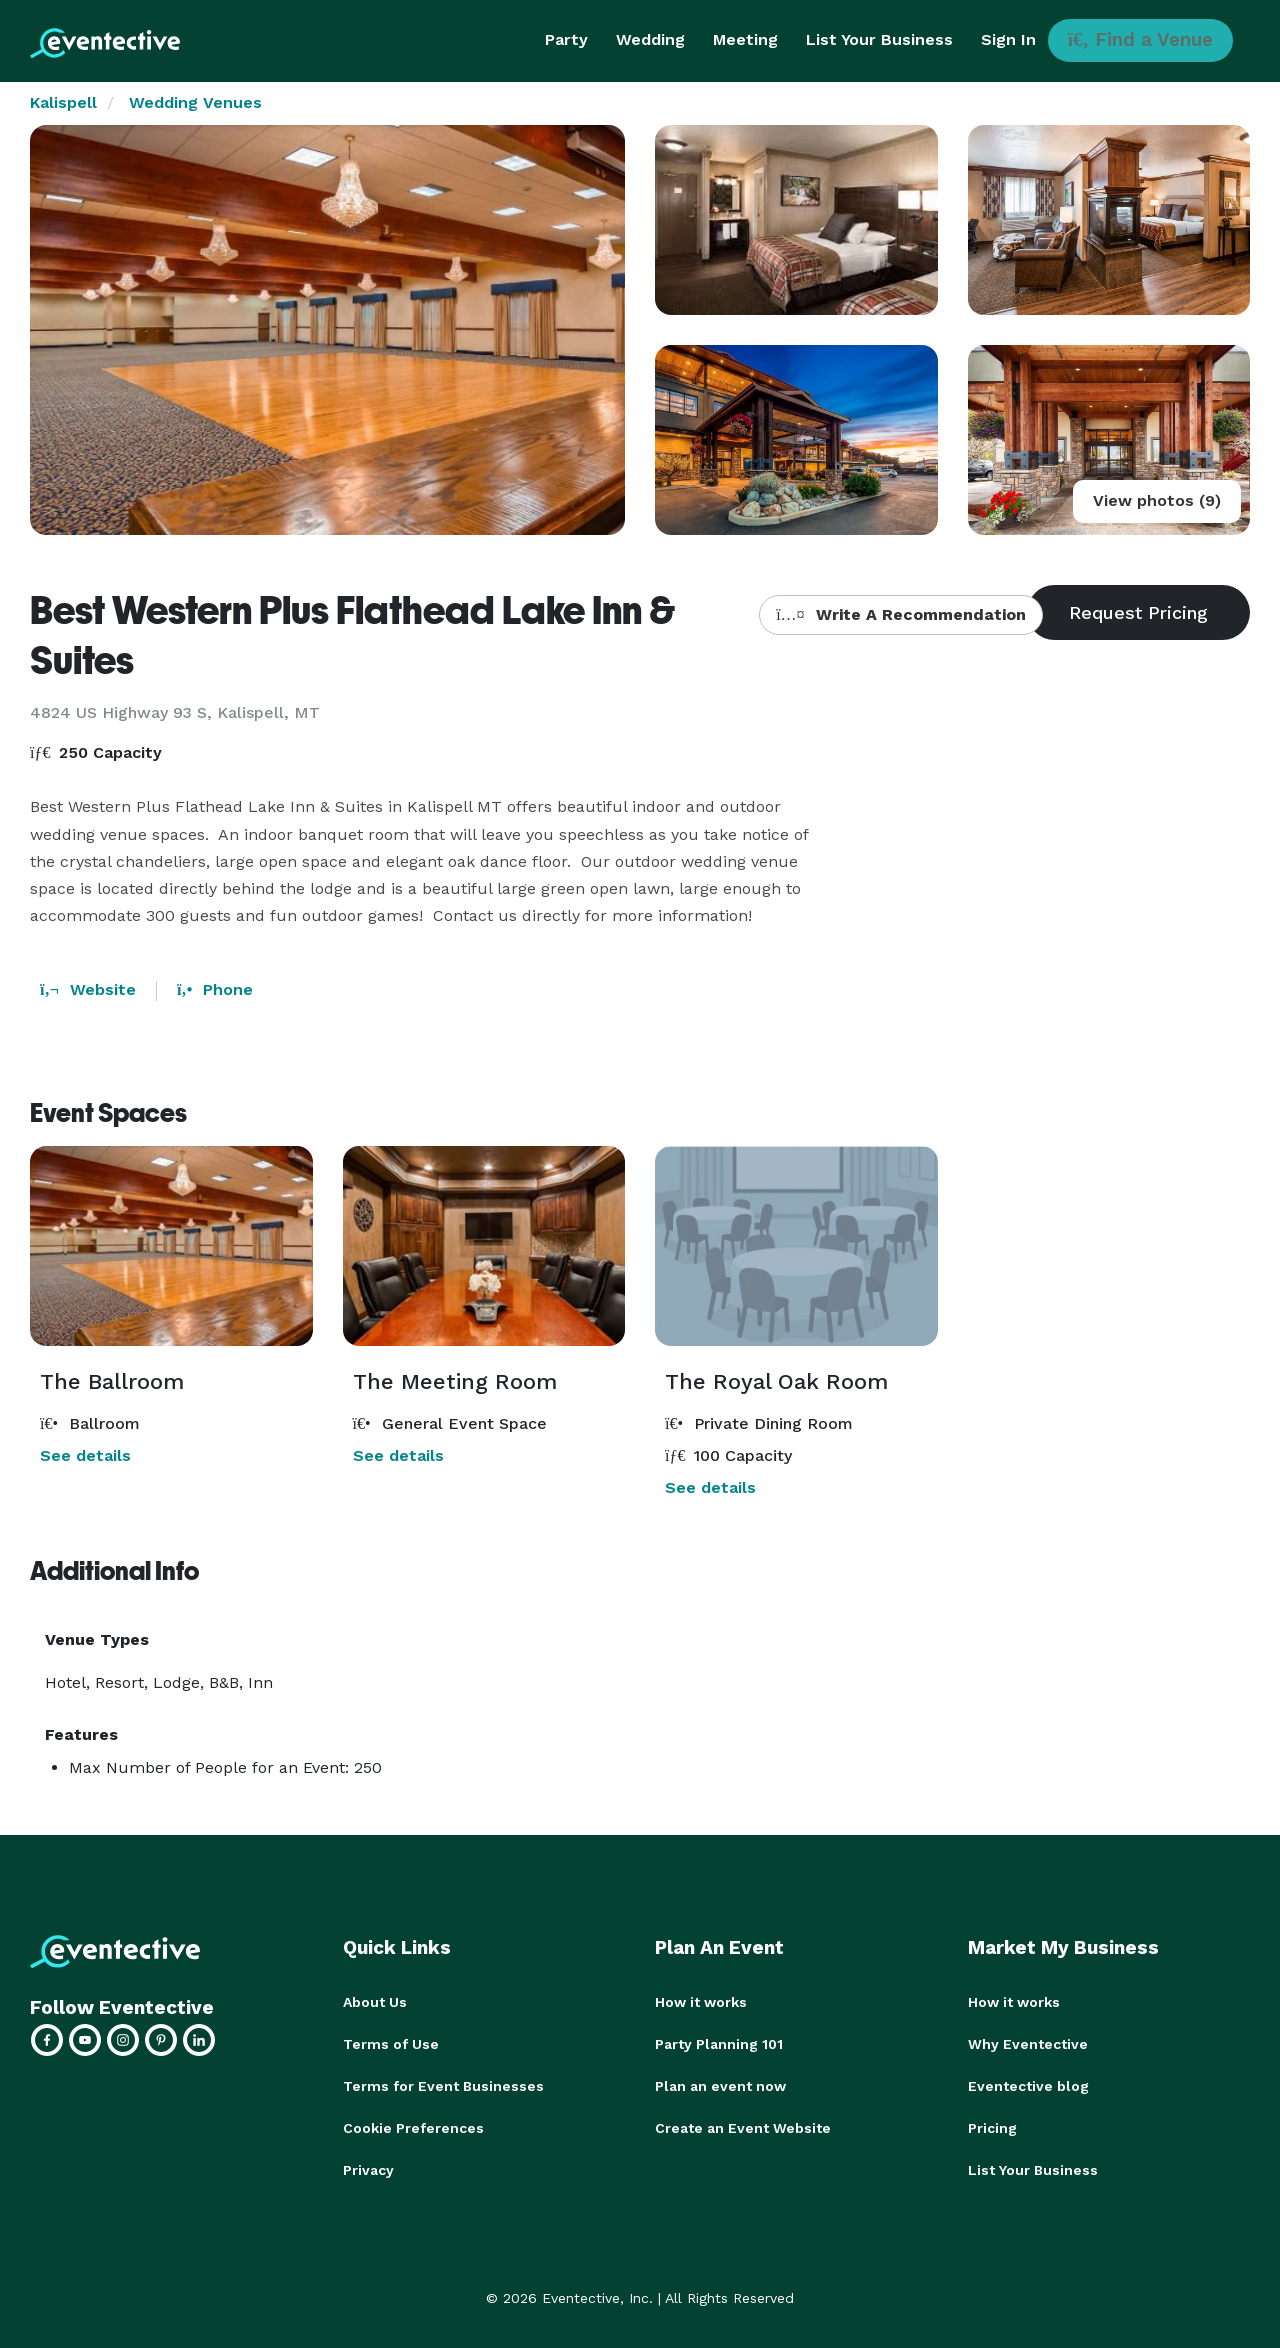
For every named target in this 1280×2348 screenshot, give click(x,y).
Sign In (1008, 39)
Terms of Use (391, 2044)
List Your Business (879, 39)
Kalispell (63, 102)
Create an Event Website (743, 2128)
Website (88, 989)
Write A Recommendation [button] (900, 614)
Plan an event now (720, 2086)
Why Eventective (1028, 2044)
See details (85, 1455)
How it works (701, 2002)
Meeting (745, 39)
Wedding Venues (195, 102)
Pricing (992, 2128)
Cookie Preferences (413, 2128)
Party (566, 39)
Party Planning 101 (719, 2044)
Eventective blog (1028, 2086)
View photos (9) (1157, 500)
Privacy (368, 2170)
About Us (375, 2002)
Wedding (650, 39)
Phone (215, 989)
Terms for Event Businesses (443, 2086)
